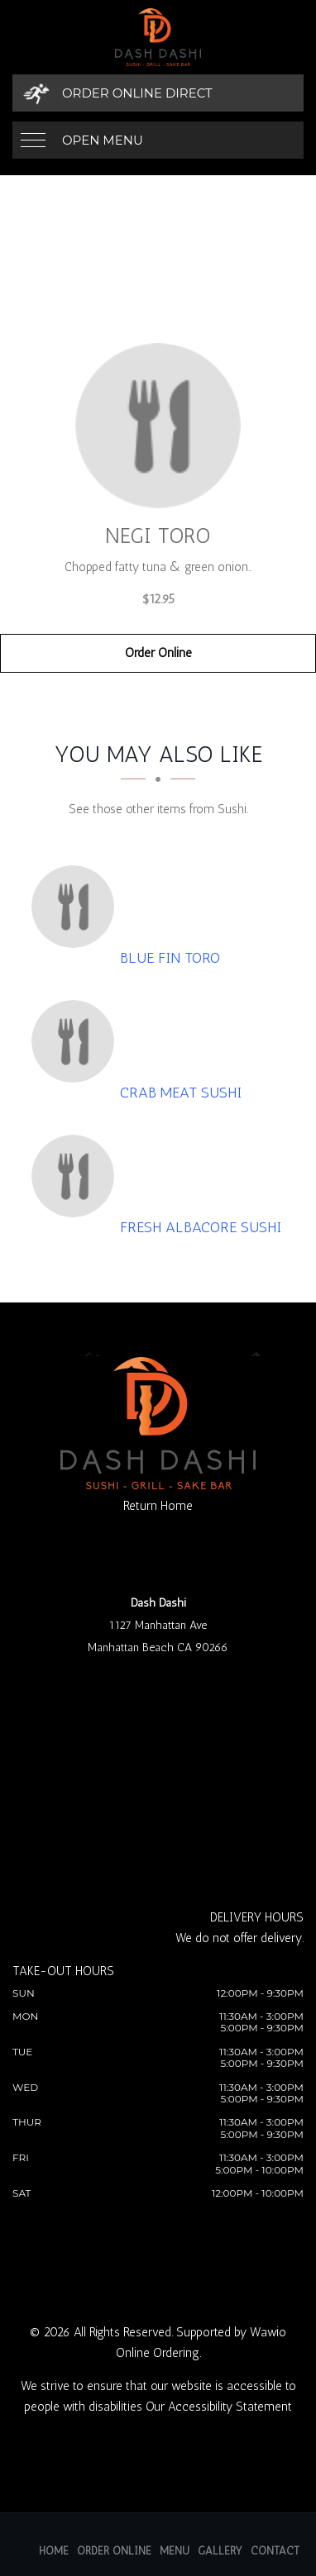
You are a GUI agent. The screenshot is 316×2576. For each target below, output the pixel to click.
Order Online (158, 652)
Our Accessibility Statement (219, 2406)
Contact (275, 2551)
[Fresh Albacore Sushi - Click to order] (76, 1176)
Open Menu (102, 140)
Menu (174, 2551)
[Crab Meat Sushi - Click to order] (76, 1041)
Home (54, 2551)
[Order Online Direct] (158, 93)
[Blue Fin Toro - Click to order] (76, 906)
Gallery (220, 2551)
